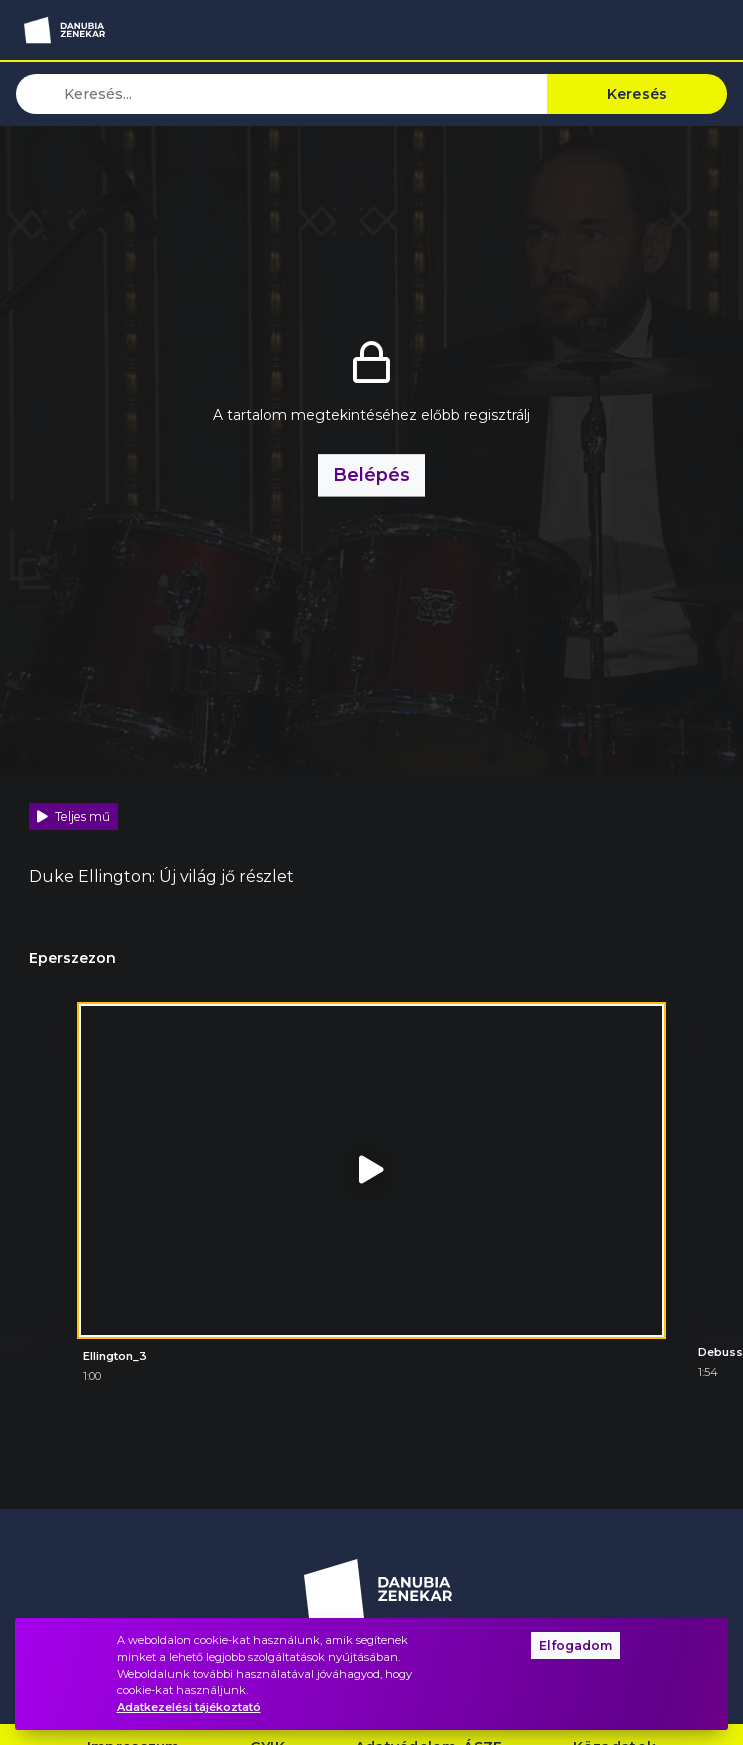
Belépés (371, 474)
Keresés (637, 94)
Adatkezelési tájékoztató (189, 1707)
